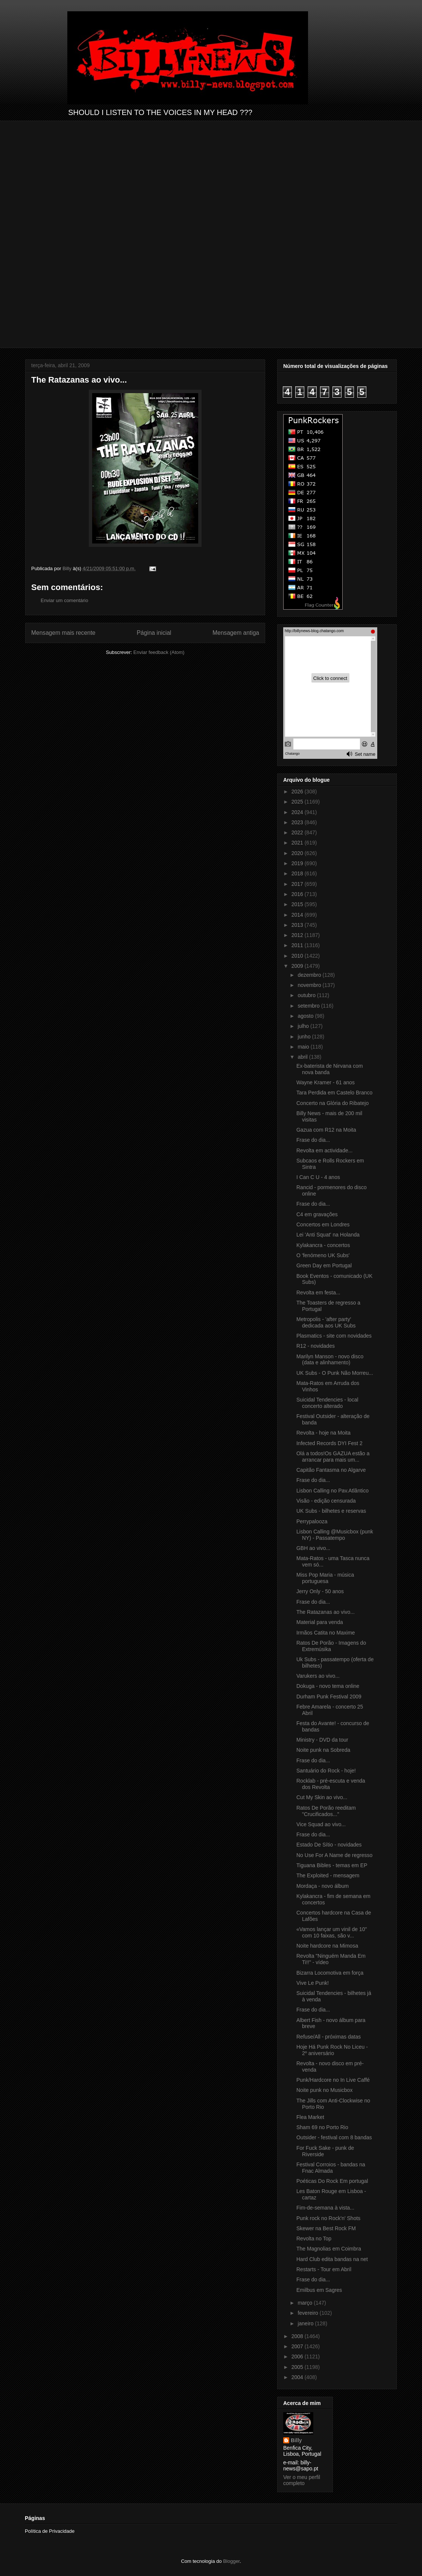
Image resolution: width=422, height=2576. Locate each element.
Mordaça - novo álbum (322, 1886)
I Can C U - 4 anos (318, 1177)
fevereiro (308, 2313)
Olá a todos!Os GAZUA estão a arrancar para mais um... (333, 1456)
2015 (298, 904)
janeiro (306, 2323)
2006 (298, 2357)
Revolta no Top (313, 2238)
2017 (298, 884)
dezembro (310, 975)
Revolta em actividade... (324, 1150)
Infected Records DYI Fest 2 (329, 1443)
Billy (296, 2440)
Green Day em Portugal (324, 1265)
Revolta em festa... (318, 1293)
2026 (298, 792)
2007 (298, 2346)
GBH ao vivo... (313, 1548)
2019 (298, 863)
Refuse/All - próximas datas (328, 2037)
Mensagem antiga (236, 633)
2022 (298, 832)
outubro (307, 995)
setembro (309, 1006)
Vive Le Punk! (312, 1983)
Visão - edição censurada (326, 1501)
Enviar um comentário (64, 600)
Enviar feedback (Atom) (159, 652)
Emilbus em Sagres (319, 2290)
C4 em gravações (317, 1214)
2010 (298, 956)
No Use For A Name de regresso (334, 1855)
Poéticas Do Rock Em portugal (332, 2181)
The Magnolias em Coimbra (328, 2249)
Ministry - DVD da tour (322, 1740)
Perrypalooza (312, 1521)
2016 (298, 894)
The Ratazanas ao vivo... (325, 1612)
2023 (298, 822)
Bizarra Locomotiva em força (329, 1973)
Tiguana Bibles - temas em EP (331, 1865)
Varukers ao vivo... (318, 1676)
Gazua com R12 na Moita (326, 1130)
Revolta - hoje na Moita (323, 1433)
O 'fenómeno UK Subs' (323, 1255)
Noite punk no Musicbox (324, 2090)
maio (304, 1047)
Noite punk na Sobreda (323, 1750)
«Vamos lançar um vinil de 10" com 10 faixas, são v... (331, 1932)
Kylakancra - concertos (323, 1245)
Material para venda (319, 1622)
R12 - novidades (315, 1346)
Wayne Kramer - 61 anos (325, 1082)
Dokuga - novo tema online (327, 1686)
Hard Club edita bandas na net (332, 2259)
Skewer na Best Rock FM (326, 2228)
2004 (298, 2377)
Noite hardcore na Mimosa (327, 1946)
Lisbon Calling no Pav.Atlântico (332, 1491)
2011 (298, 945)
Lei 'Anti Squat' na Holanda (328, 1235)
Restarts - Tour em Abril (323, 2269)
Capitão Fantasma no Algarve (331, 1470)
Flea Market (310, 2117)
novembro (310, 985)
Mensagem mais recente (63, 633)
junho (305, 1037)
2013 (298, 925)
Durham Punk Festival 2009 (328, 1697)
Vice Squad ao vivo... (321, 1824)
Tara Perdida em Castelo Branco (334, 1093)
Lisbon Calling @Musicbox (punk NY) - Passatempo (334, 1535)
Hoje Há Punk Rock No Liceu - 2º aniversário (332, 2050)
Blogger (231, 2561)
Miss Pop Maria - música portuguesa (325, 1578)
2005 (298, 2367)
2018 (298, 873)
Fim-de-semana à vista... (325, 2208)
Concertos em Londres (323, 1224)
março (306, 2303)
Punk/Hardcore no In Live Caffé (333, 2080)
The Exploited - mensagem (327, 1875)
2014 (298, 915)
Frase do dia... (313, 1140)
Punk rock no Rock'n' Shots (328, 2218)
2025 (298, 802)
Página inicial (154, 633)
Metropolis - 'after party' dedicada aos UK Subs (325, 1322)
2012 (298, 935)
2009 (298, 966)
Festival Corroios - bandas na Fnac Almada (330, 2167)
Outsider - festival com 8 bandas (334, 2137)
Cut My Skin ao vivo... (321, 1797)
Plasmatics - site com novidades (334, 1336)
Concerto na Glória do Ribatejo (332, 1103)
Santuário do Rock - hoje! (326, 1771)
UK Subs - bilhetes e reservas (331, 1511)
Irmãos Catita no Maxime (325, 1633)
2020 (298, 853)
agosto (306, 1016)
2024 (298, 812)
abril (303, 1057)
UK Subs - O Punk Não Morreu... (334, 1373)
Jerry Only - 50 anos (320, 1591)
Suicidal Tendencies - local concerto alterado (327, 1403)
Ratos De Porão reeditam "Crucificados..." (326, 1811)
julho (304, 1026)
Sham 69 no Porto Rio (322, 2127)
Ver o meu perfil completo (301, 2480)
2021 (298, 843)
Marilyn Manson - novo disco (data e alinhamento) (329, 1359)
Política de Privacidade (49, 2531)
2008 (298, 2336)
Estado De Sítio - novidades (329, 1845)
